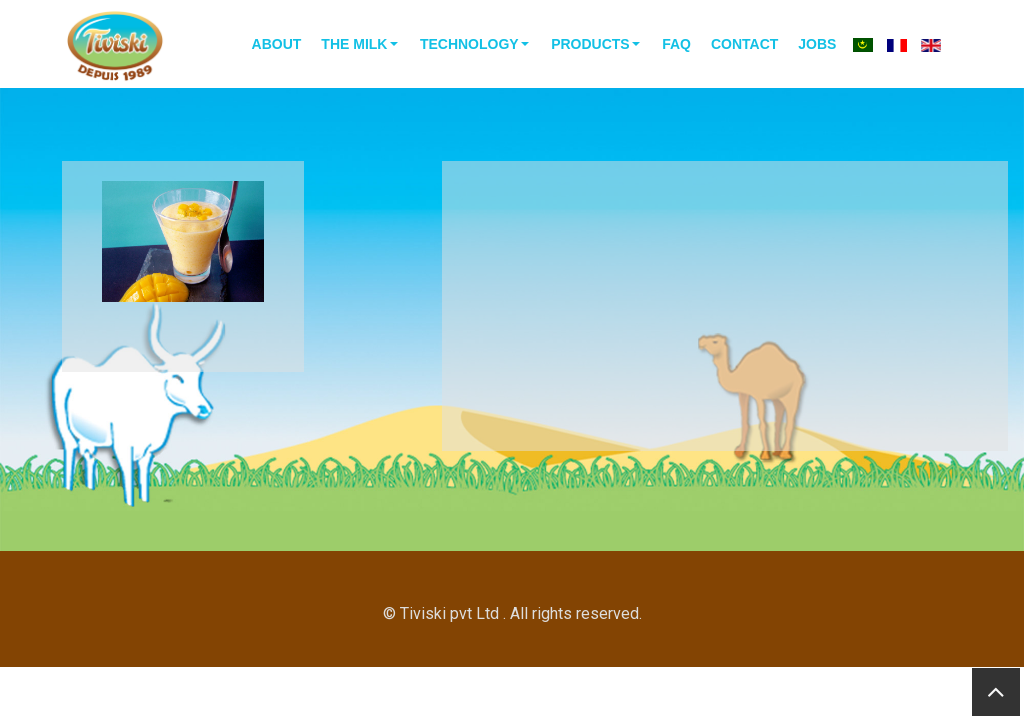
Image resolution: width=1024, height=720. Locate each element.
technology (469, 44)
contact (744, 44)
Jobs (817, 44)
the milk (354, 44)
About (277, 44)
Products (590, 44)
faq (676, 44)
